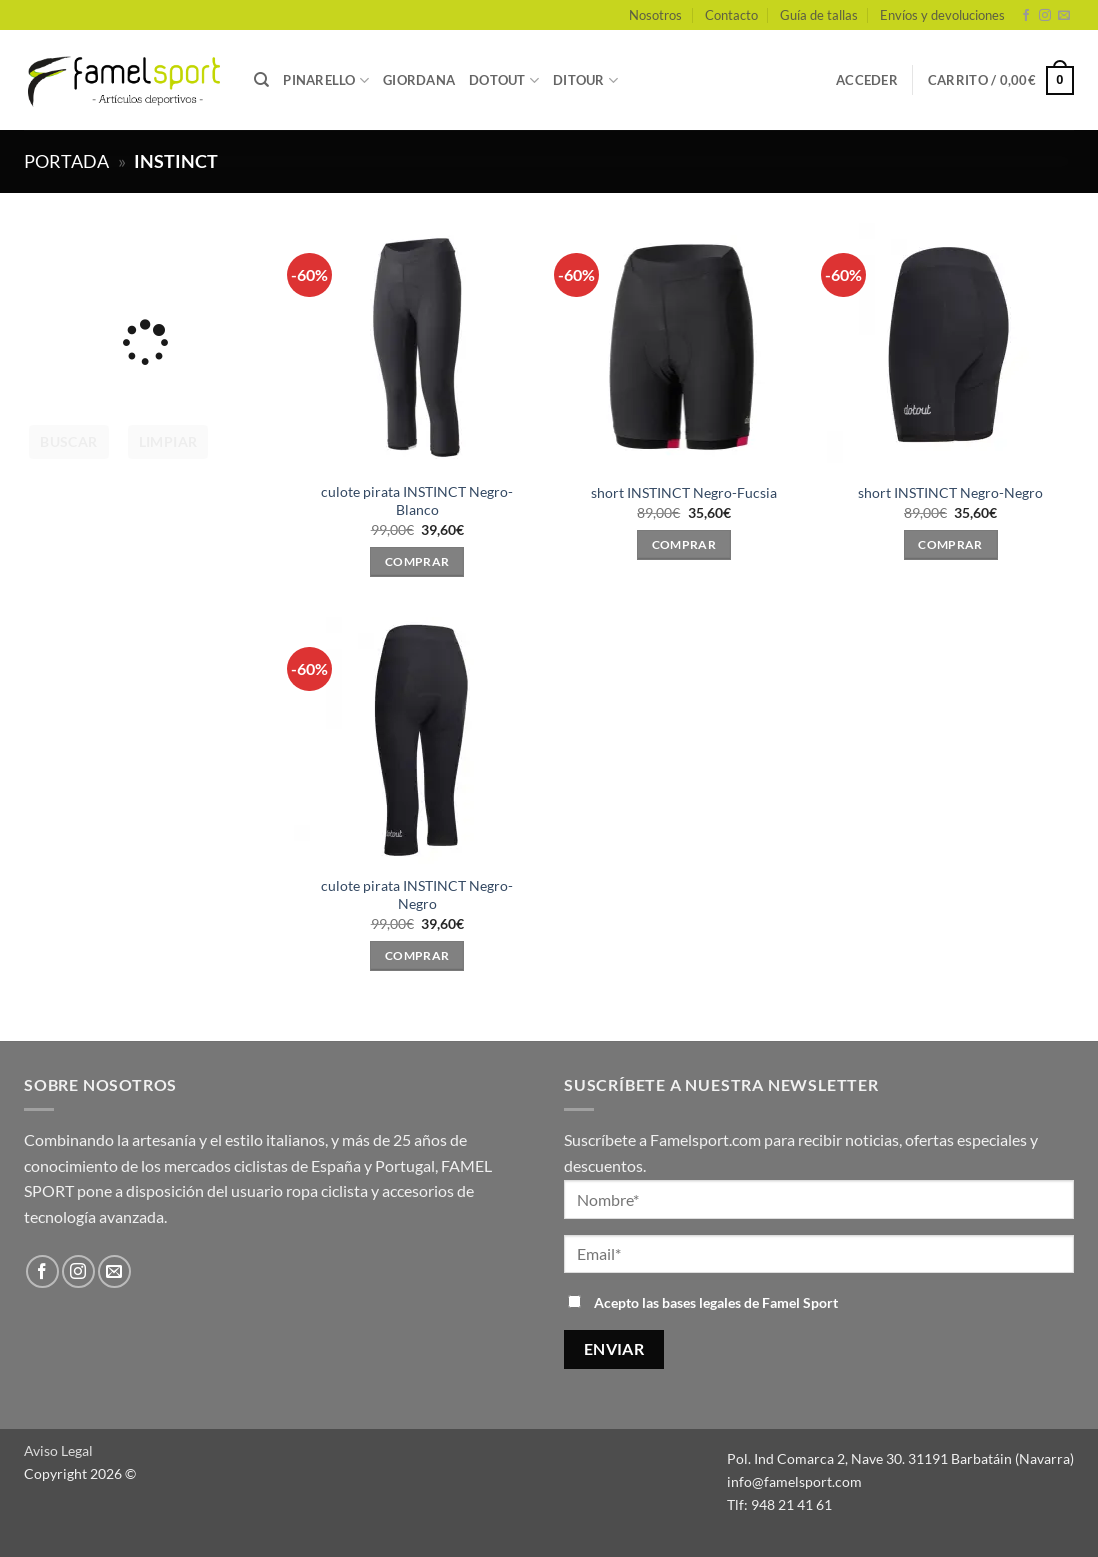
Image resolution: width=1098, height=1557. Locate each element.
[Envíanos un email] (1064, 16)
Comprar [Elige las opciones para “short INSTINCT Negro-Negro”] (950, 544)
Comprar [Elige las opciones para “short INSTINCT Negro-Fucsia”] (684, 544)
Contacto (731, 15)
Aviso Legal (58, 1450)
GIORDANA (419, 80)
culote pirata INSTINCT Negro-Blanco (417, 501)
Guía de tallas (819, 15)
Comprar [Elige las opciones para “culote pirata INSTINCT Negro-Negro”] (417, 955)
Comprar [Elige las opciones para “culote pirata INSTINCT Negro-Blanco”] (417, 561)
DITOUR (585, 80)
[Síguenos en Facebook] (1026, 16)
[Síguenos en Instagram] (1045, 16)
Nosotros (655, 15)
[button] (867, 80)
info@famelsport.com (794, 1481)
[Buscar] (261, 80)
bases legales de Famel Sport (750, 1302)
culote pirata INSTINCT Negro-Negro (417, 895)
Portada (66, 161)
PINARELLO (326, 80)
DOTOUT (504, 80)
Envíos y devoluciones (942, 15)
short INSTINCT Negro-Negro (950, 492)
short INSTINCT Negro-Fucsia (684, 492)
